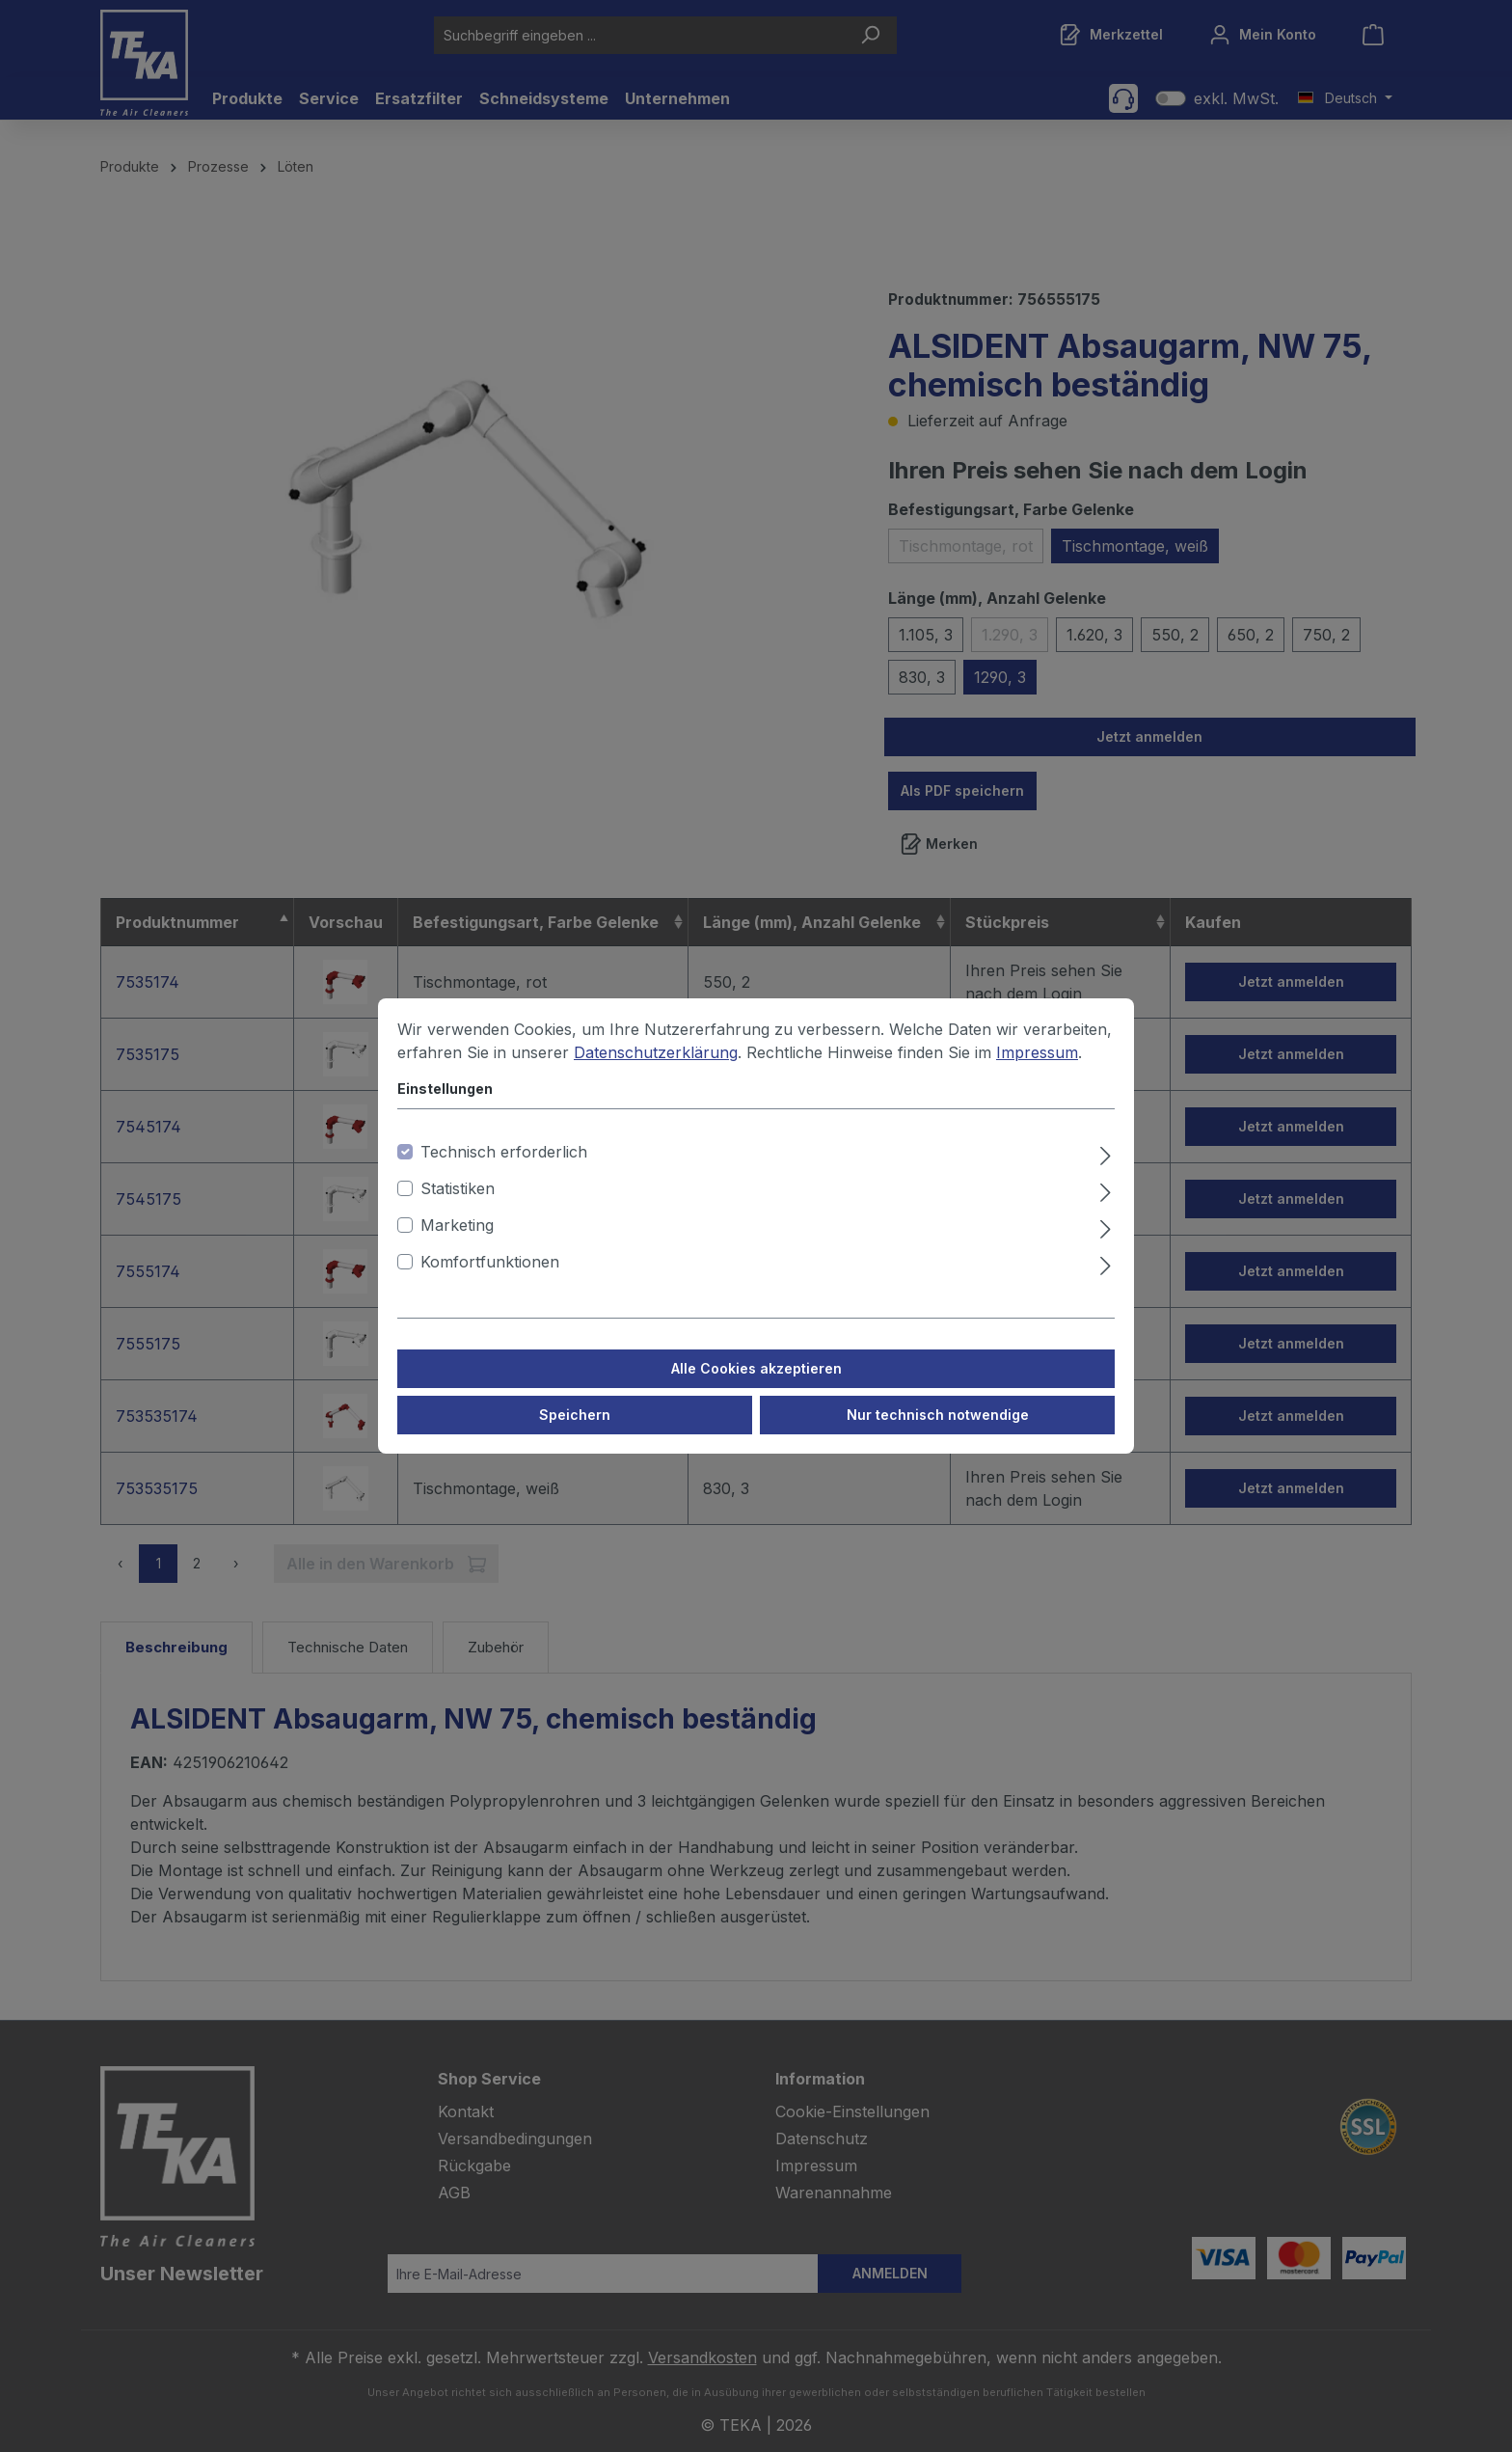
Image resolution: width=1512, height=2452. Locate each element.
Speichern (574, 1414)
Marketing (457, 1225)
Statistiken (457, 1188)
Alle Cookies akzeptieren (756, 1368)
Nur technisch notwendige (938, 1414)
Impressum (1037, 1052)
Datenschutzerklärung (656, 1052)
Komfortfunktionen (489, 1261)
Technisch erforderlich (503, 1151)
